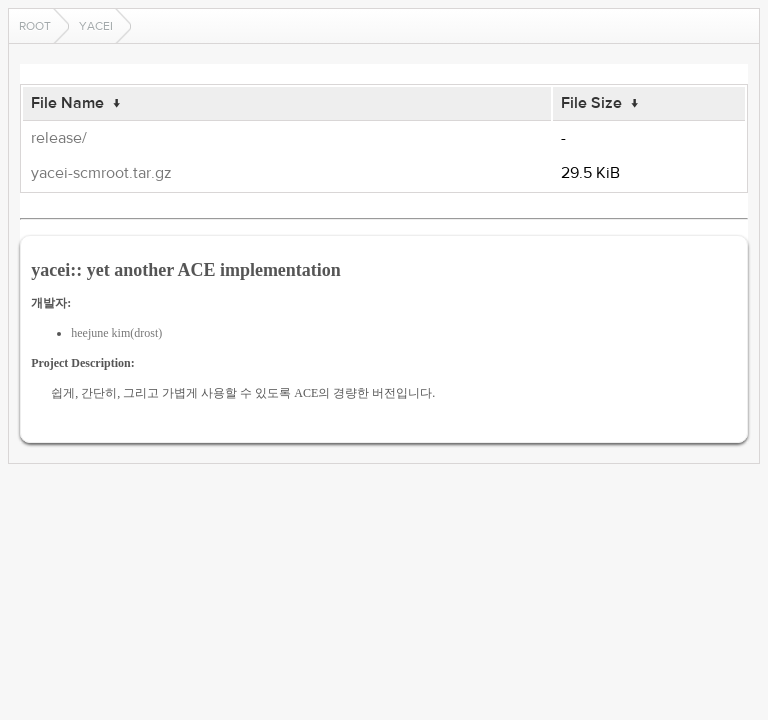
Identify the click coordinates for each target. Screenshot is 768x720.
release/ (59, 138)
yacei (96, 26)
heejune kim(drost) (116, 333)
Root (35, 26)
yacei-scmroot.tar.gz (101, 173)
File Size (591, 103)
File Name (67, 103)
